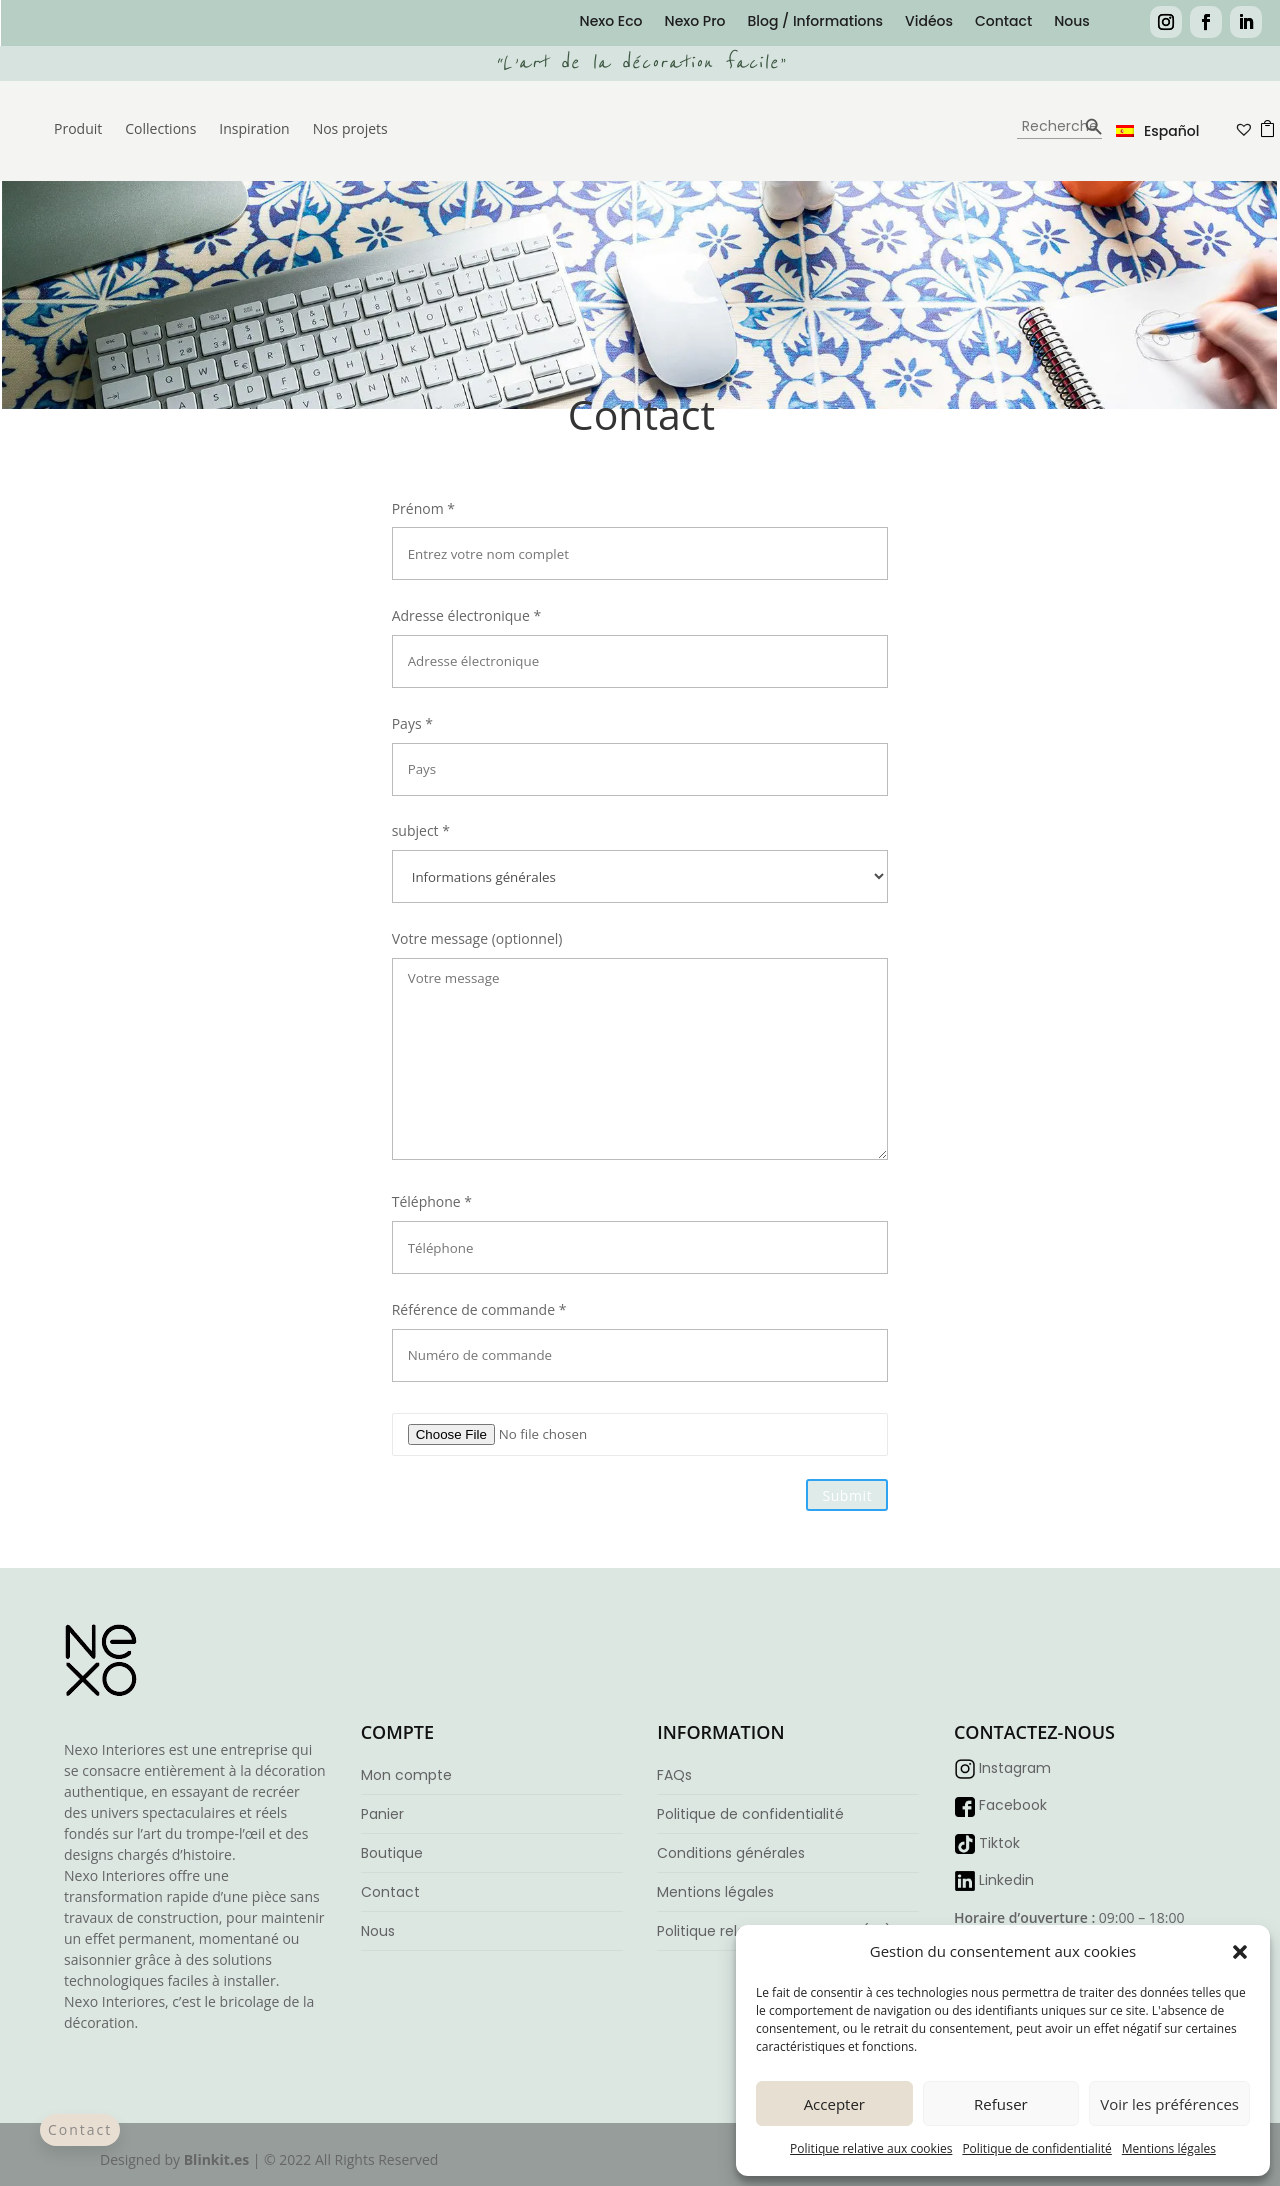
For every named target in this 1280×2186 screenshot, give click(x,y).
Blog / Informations (815, 22)
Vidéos (929, 22)
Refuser (1001, 2104)
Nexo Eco (611, 22)
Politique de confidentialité (1036, 2148)
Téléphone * (640, 1224)
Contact (1003, 22)
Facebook (1013, 1805)
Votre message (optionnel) (640, 1046)
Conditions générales (731, 1853)
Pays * (640, 746)
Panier (382, 1814)
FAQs (674, 1775)
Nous (1072, 22)
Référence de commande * (640, 1332)
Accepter (834, 2104)
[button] (1240, 1952)
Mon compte (406, 1775)
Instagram (1015, 1768)
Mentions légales (1169, 2148)
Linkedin (1006, 1880)
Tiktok (999, 1843)
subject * (640, 853)
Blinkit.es (216, 2159)
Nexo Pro (695, 22)
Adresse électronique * (640, 638)
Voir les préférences (1169, 2104)
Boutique (392, 1853)
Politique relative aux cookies (871, 2148)
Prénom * (640, 531)
